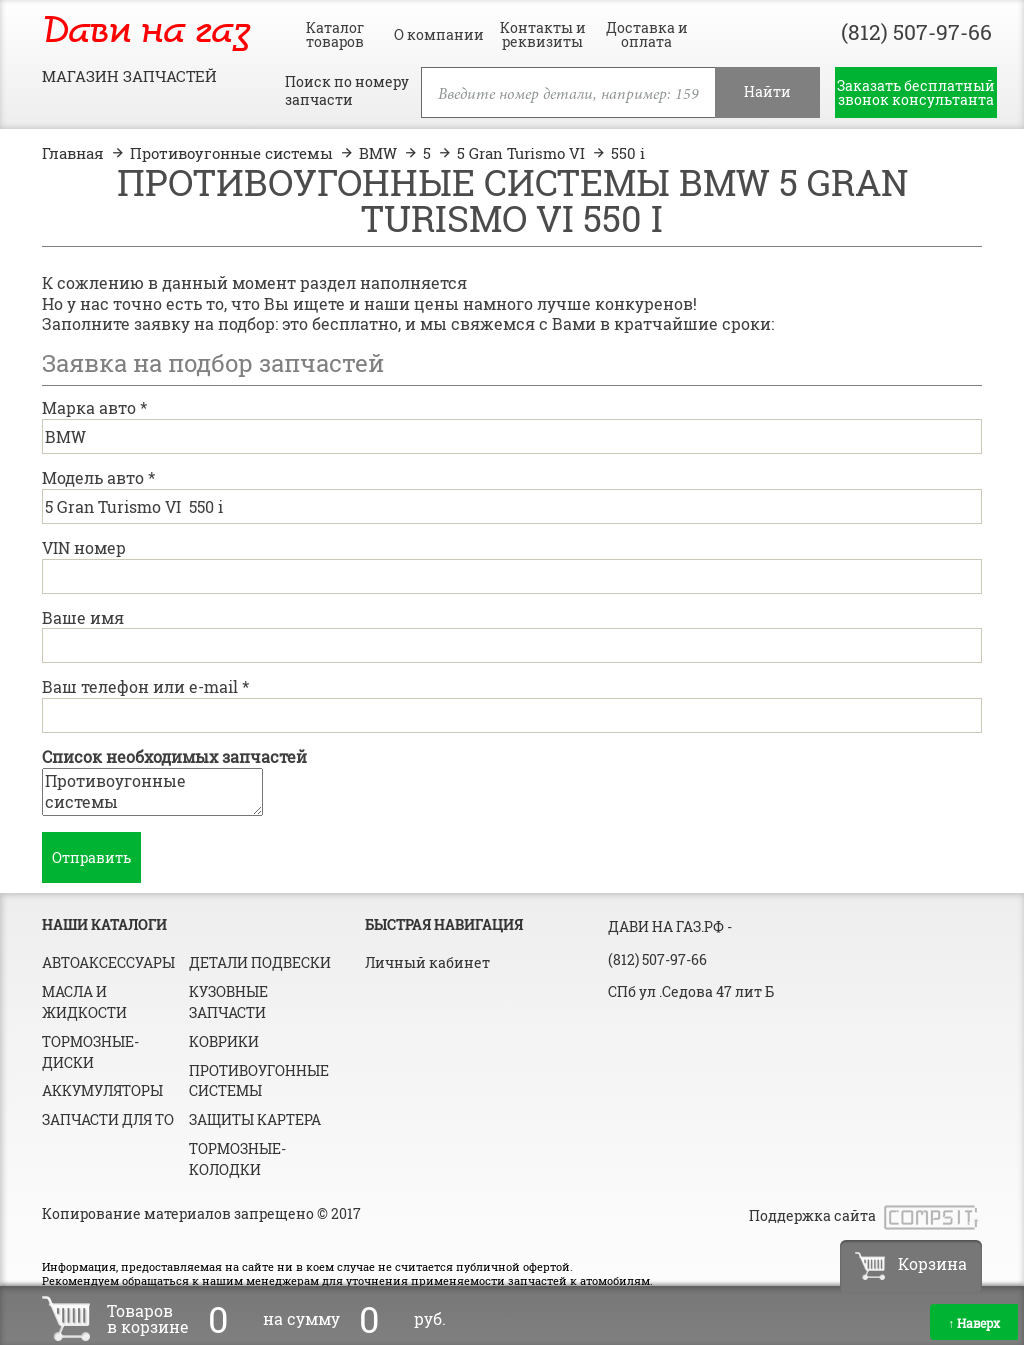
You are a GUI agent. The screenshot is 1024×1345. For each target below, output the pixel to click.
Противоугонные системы (152, 792)
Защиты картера (255, 1119)
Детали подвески (260, 962)
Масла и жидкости (84, 1002)
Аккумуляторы (102, 1090)
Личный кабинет (427, 962)
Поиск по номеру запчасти (347, 91)
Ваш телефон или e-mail (145, 686)
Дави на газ (146, 32)
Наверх (974, 1323)
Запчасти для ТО (108, 1119)
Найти (767, 91)
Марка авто (94, 407)
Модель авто (98, 477)
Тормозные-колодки (237, 1159)
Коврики (224, 1041)
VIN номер (84, 547)
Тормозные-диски (90, 1052)
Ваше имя (83, 617)
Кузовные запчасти (228, 1002)
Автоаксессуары (108, 962)
